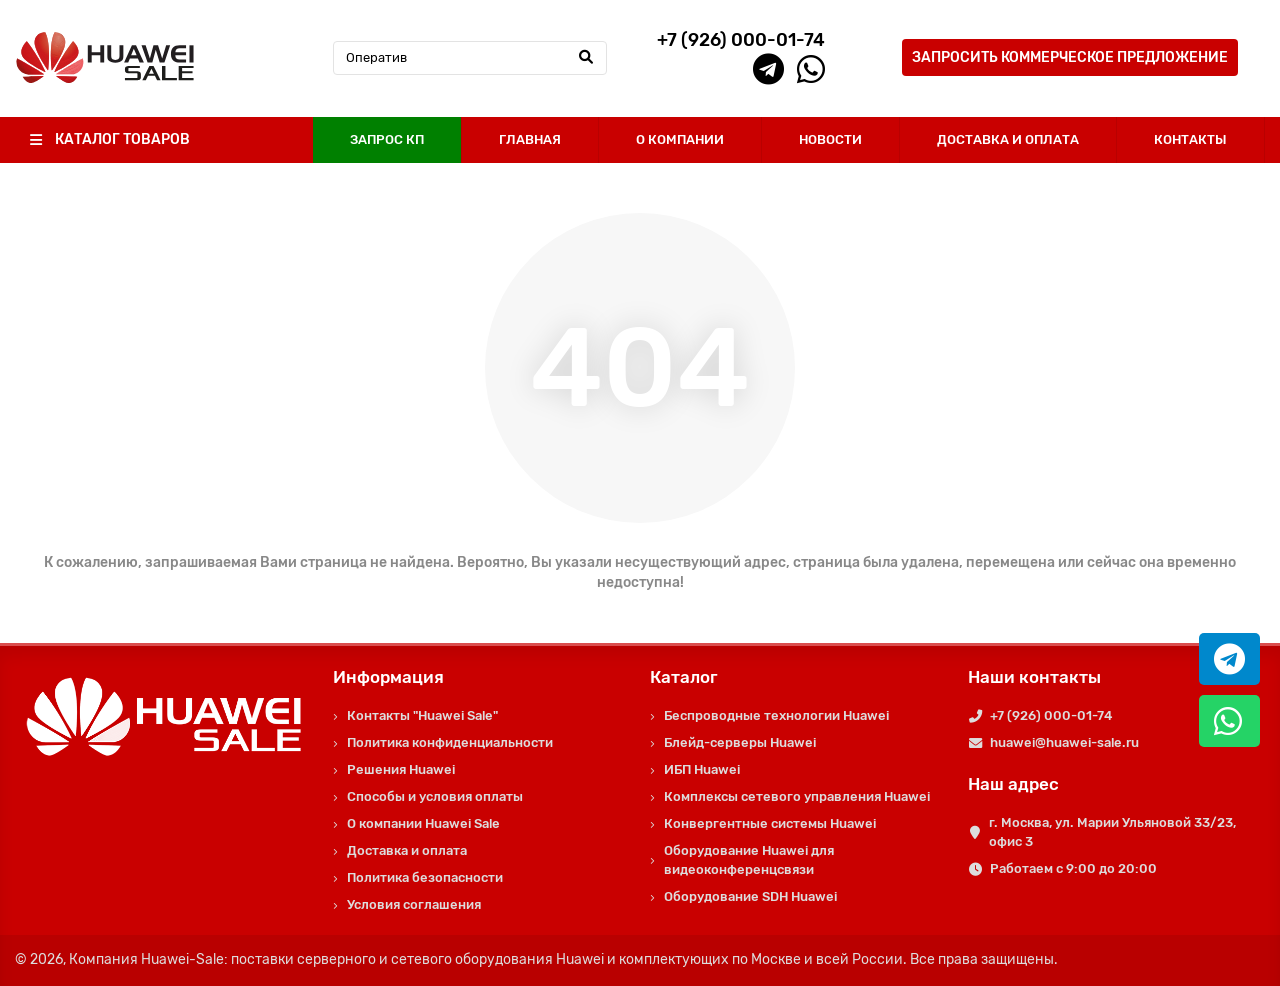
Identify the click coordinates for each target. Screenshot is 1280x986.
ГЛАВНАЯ (530, 139)
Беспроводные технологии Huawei (776, 715)
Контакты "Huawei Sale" (422, 715)
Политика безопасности (425, 877)
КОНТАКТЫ (1190, 139)
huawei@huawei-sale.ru (1064, 742)
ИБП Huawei (702, 769)
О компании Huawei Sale (423, 823)
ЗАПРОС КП (387, 139)
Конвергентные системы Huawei (770, 823)
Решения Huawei (401, 769)
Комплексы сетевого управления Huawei (797, 796)
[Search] (470, 58)
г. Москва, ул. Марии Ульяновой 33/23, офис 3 (1112, 832)
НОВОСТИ (830, 139)
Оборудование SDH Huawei (750, 896)
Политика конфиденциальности (450, 742)
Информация (388, 677)
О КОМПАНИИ (680, 139)
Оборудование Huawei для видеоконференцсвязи (749, 860)
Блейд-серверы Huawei (740, 742)
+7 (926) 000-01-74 (1051, 715)
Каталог (684, 677)
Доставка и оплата (407, 850)
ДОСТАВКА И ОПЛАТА (1008, 139)
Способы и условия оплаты (435, 796)
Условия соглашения (414, 904)
